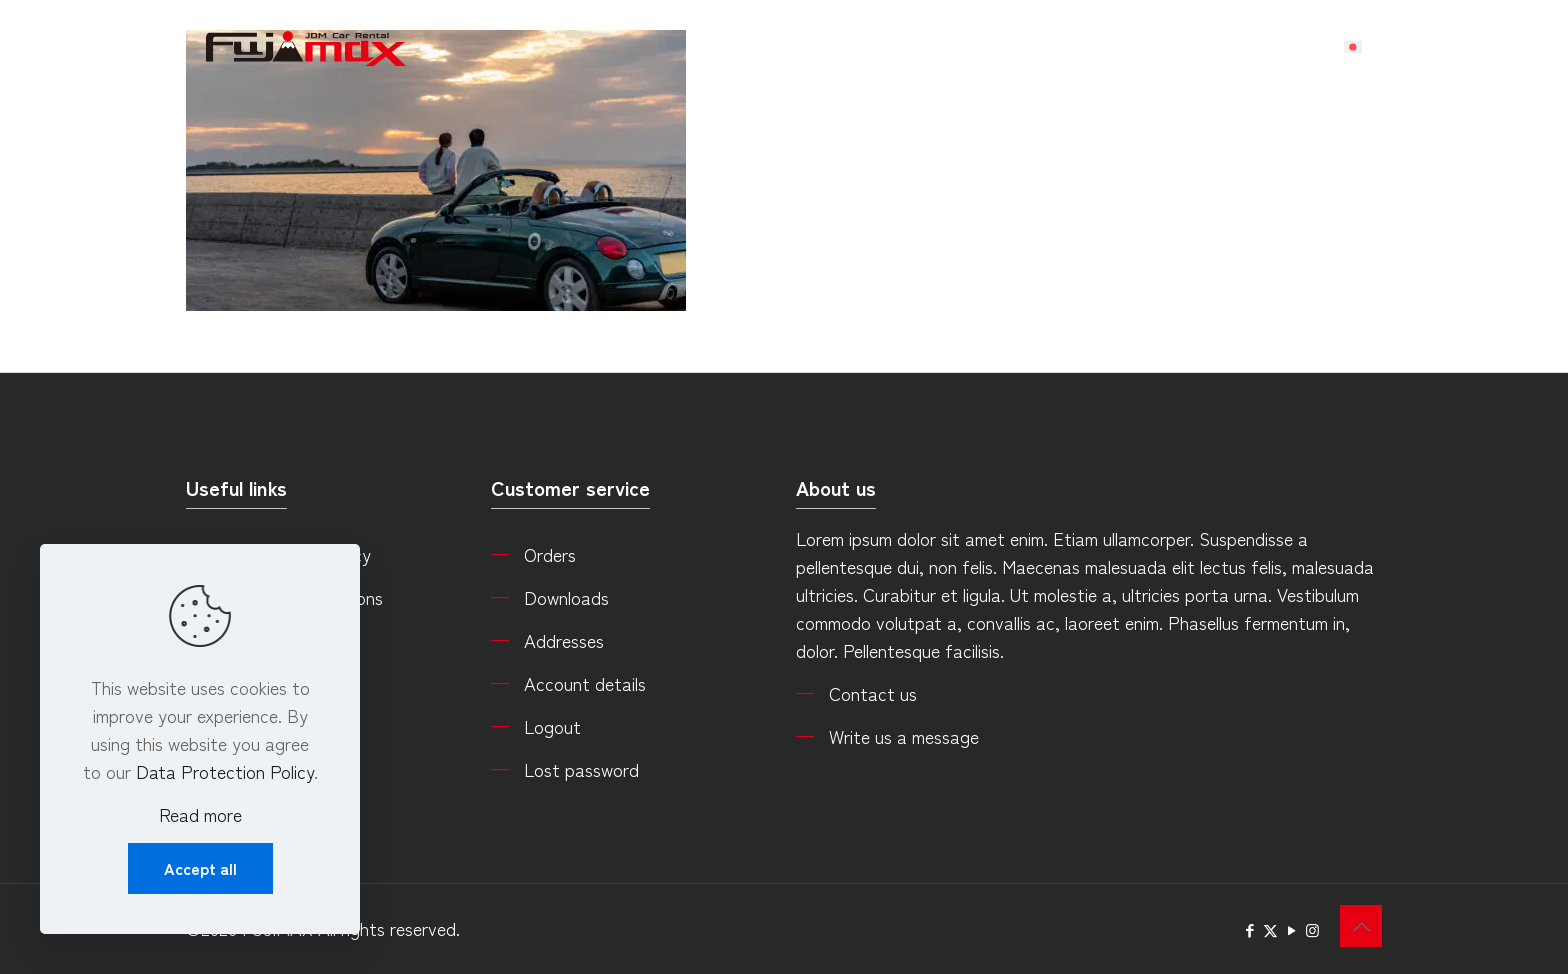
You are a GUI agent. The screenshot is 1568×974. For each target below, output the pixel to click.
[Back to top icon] (1361, 926)
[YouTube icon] (1291, 929)
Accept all (200, 868)
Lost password (581, 769)
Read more (200, 814)
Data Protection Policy (225, 771)
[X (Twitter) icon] (1270, 929)
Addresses (564, 640)
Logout (552, 726)
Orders (550, 554)
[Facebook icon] (1249, 929)
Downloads (566, 597)
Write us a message (904, 736)
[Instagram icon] (1312, 929)
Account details (585, 683)
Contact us (873, 693)
